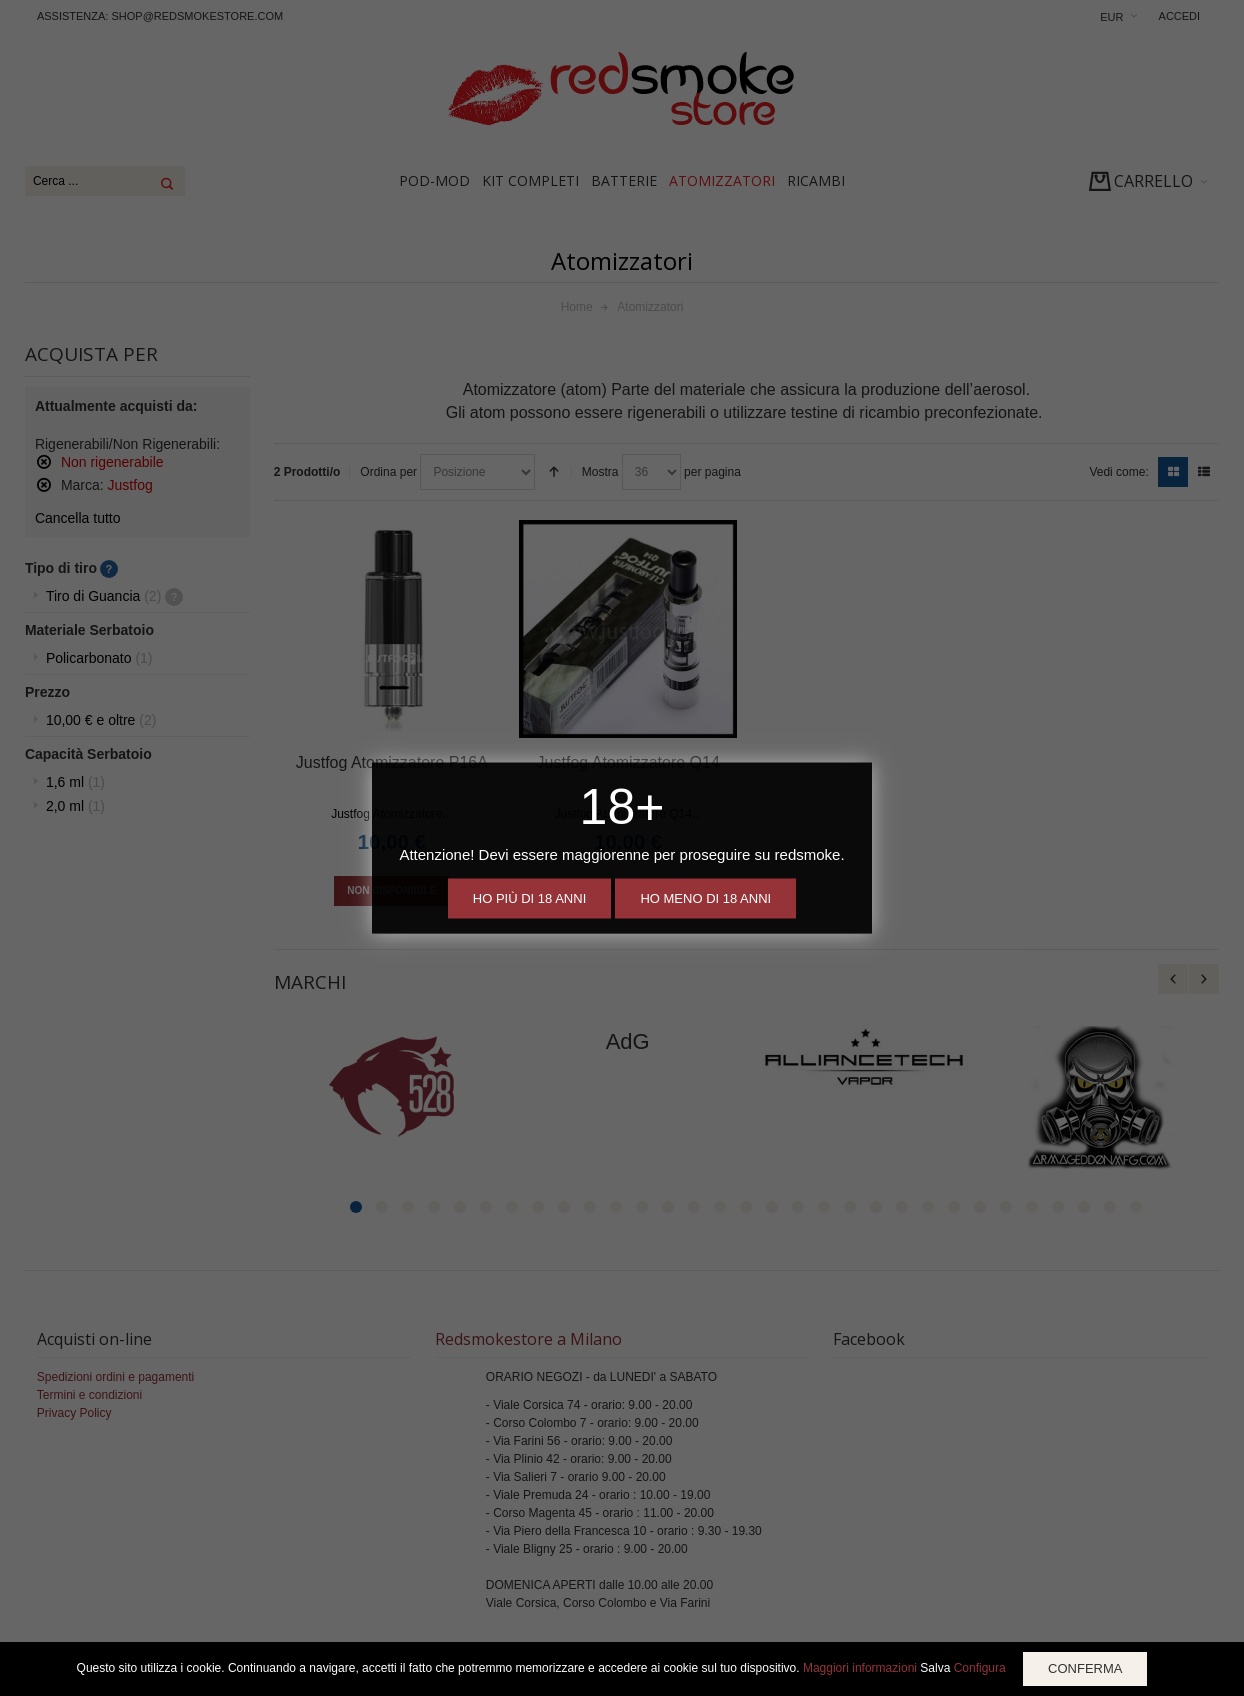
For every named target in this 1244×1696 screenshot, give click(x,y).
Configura (980, 1668)
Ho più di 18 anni (529, 898)
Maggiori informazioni (860, 1668)
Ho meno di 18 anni (705, 898)
